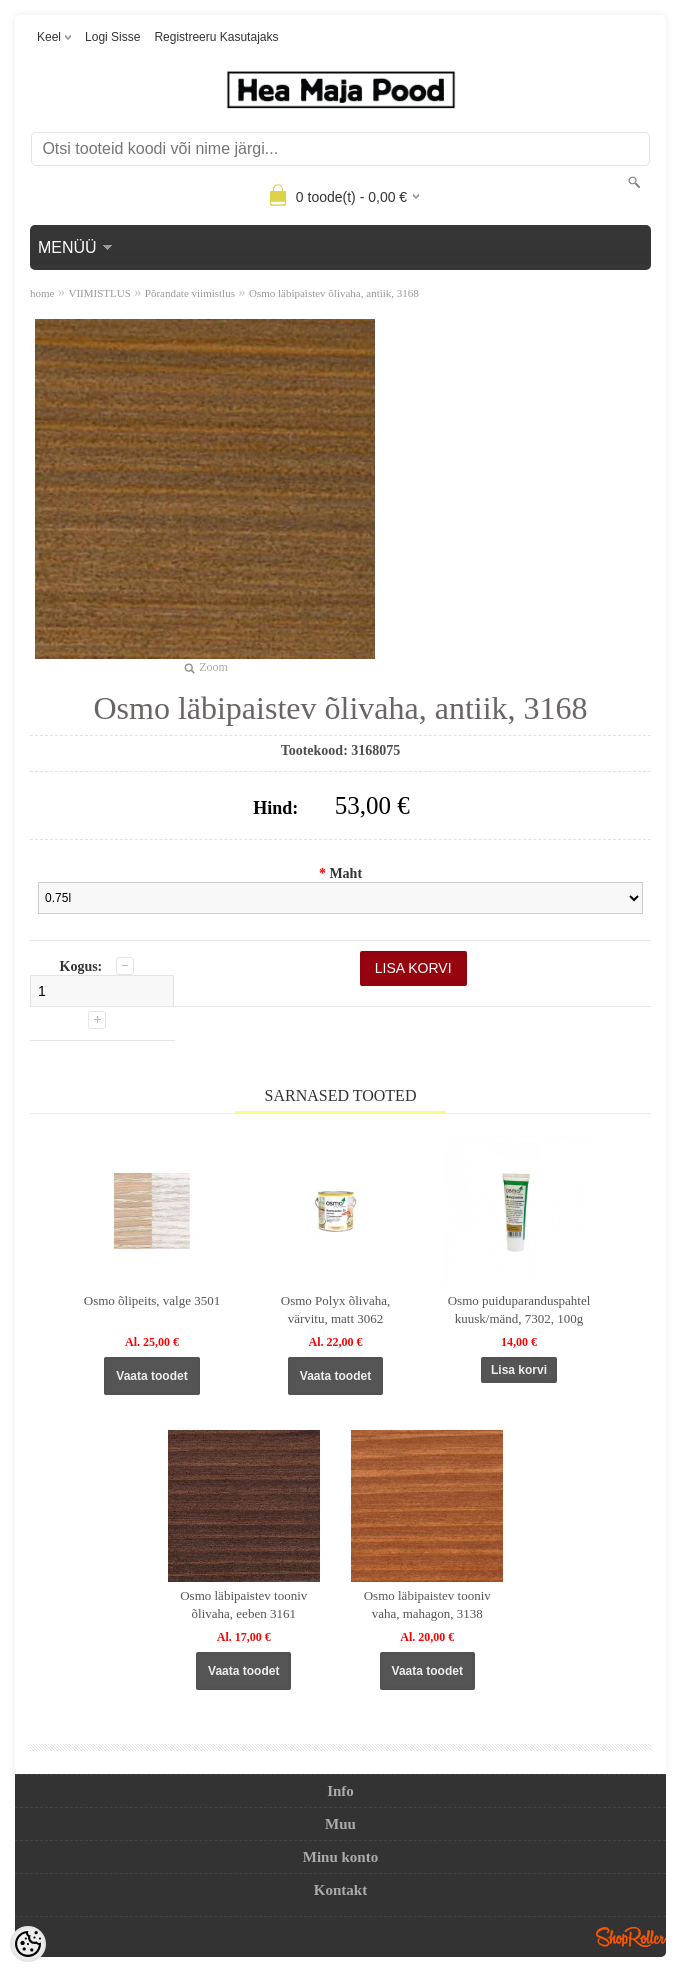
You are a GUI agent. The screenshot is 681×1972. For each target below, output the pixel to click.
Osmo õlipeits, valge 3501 (152, 1300)
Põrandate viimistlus (190, 293)
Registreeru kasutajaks (216, 37)
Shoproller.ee (631, 1937)
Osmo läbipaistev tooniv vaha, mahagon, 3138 (427, 1604)
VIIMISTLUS (99, 293)
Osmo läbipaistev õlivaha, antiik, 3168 (334, 293)
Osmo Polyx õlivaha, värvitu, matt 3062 (335, 1309)
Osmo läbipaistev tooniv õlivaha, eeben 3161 (243, 1604)
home (42, 293)
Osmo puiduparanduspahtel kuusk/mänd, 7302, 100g (519, 1309)
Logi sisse (112, 37)
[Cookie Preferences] (28, 1944)
